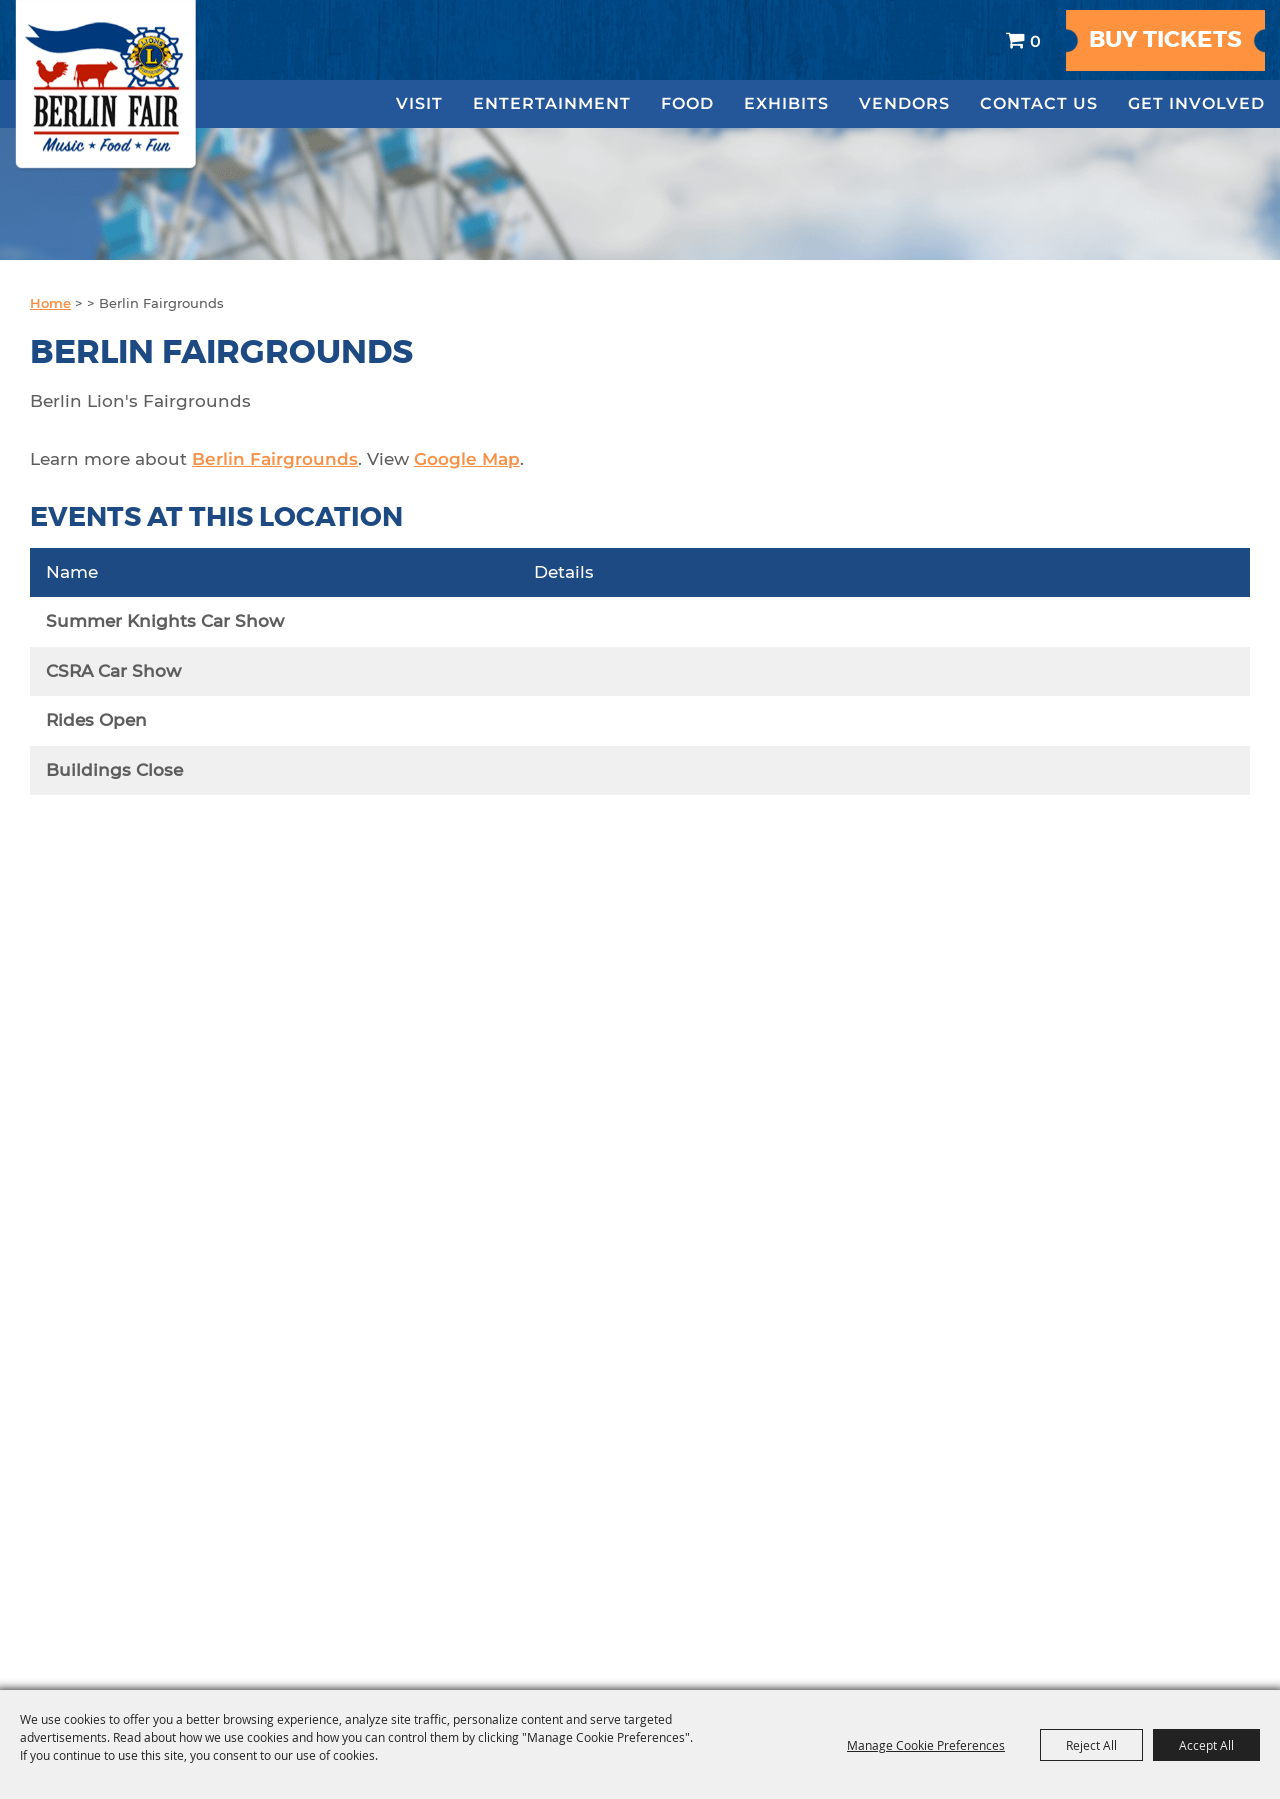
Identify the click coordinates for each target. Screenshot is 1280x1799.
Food (687, 103)
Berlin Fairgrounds (275, 459)
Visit (419, 103)
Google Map (467, 459)
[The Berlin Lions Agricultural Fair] (107, 86)
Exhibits (786, 103)
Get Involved (1196, 103)
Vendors (904, 103)
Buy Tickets (1165, 39)
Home (50, 303)
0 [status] (1035, 41)
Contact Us (1039, 103)
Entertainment (552, 103)
